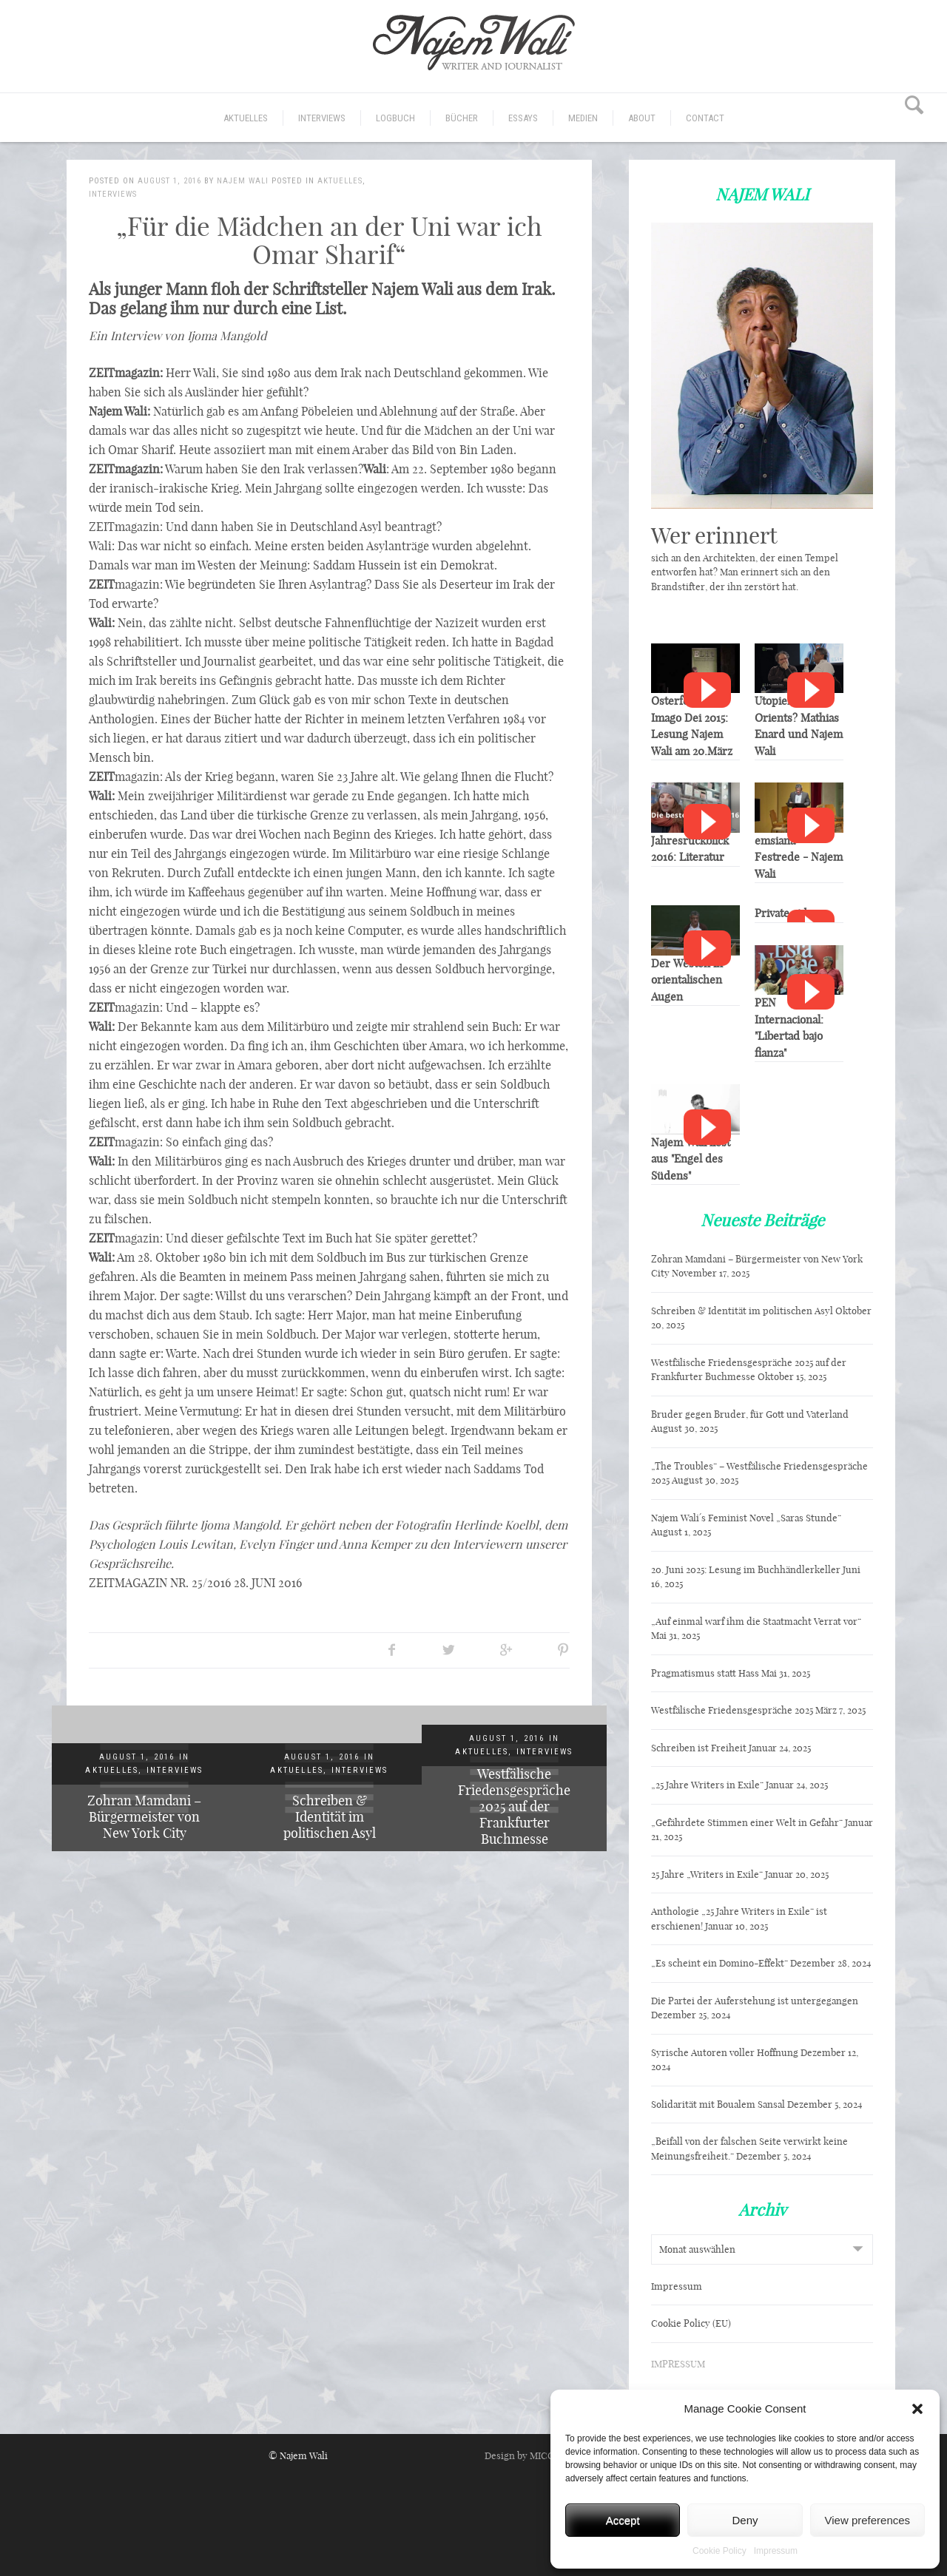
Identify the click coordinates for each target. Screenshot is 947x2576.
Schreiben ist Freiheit (699, 1748)
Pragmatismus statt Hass (705, 1673)
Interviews (322, 118)
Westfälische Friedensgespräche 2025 (732, 1710)
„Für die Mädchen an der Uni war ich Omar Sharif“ (329, 240)
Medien (583, 118)
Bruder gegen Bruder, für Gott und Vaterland (750, 1414)
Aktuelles (245, 118)
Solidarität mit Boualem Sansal (718, 2104)
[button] (917, 2408)
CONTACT (705, 118)
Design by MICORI (524, 2455)
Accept (623, 2520)
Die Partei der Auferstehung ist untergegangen (754, 2001)
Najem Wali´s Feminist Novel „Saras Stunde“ (746, 1518)
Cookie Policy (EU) (691, 2323)
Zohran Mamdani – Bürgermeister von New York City (144, 1817)
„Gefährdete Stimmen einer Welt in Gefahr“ (747, 1822)
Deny (745, 2520)
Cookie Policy (719, 2551)
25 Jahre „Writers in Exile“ (707, 1874)
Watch (707, 690)
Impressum (776, 2551)
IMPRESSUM (678, 2364)
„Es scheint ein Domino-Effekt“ (719, 1963)
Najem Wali (243, 181)
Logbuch (395, 118)
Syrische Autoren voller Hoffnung (724, 2052)
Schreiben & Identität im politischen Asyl (329, 1817)
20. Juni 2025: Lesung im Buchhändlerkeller (745, 1569)
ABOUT (642, 118)
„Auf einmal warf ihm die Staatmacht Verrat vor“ (756, 1621)
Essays (523, 118)
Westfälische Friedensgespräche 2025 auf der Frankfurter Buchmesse (514, 1806)
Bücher (461, 118)
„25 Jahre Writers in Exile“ (707, 1785)
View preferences (868, 2520)
